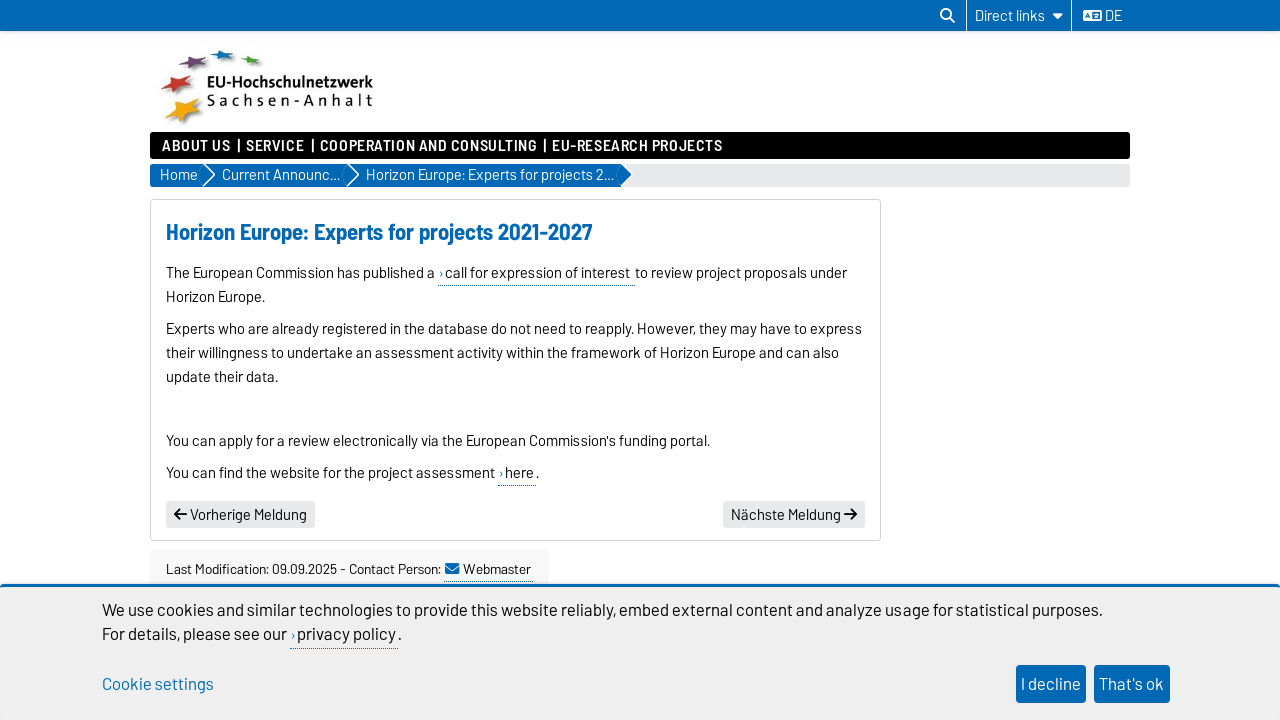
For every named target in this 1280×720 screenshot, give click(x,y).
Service (275, 146)
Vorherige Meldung (240, 515)
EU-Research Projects (637, 146)
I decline (1051, 684)
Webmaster (488, 569)
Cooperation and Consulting (428, 146)
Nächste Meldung (794, 515)
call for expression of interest (539, 273)
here (519, 473)
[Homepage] (269, 122)
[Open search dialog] (947, 16)
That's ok (1131, 684)
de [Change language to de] (1102, 16)
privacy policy (346, 634)
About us (196, 146)
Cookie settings (158, 684)
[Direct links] (1019, 15)
